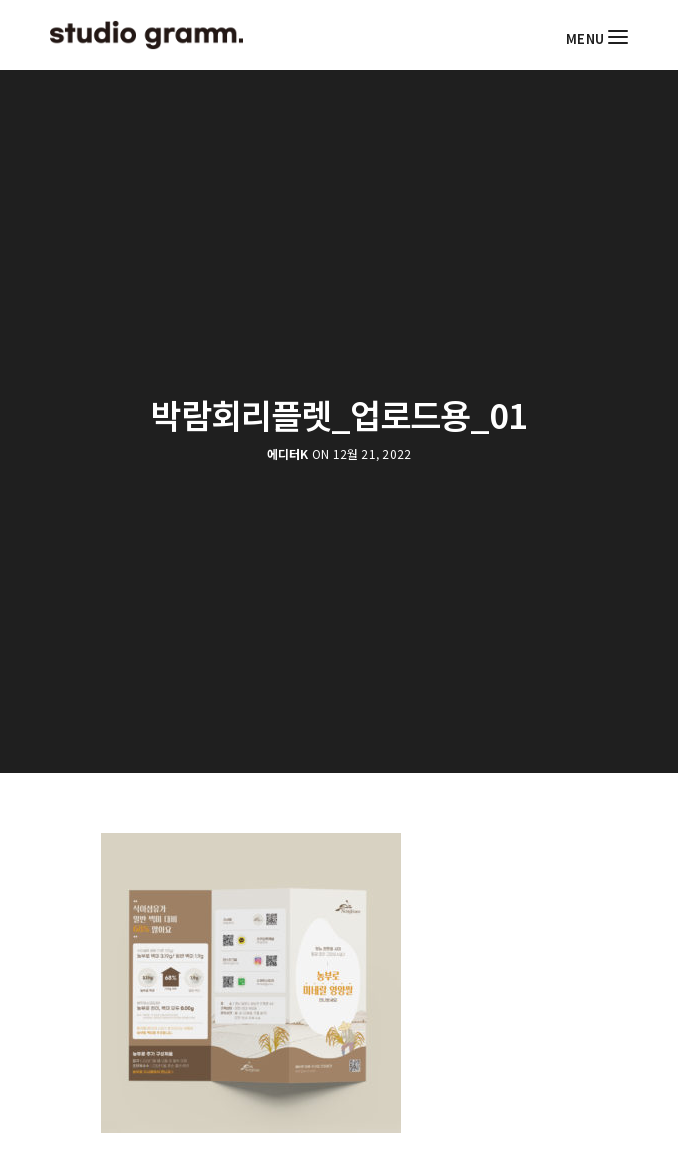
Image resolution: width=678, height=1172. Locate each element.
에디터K (288, 454)
